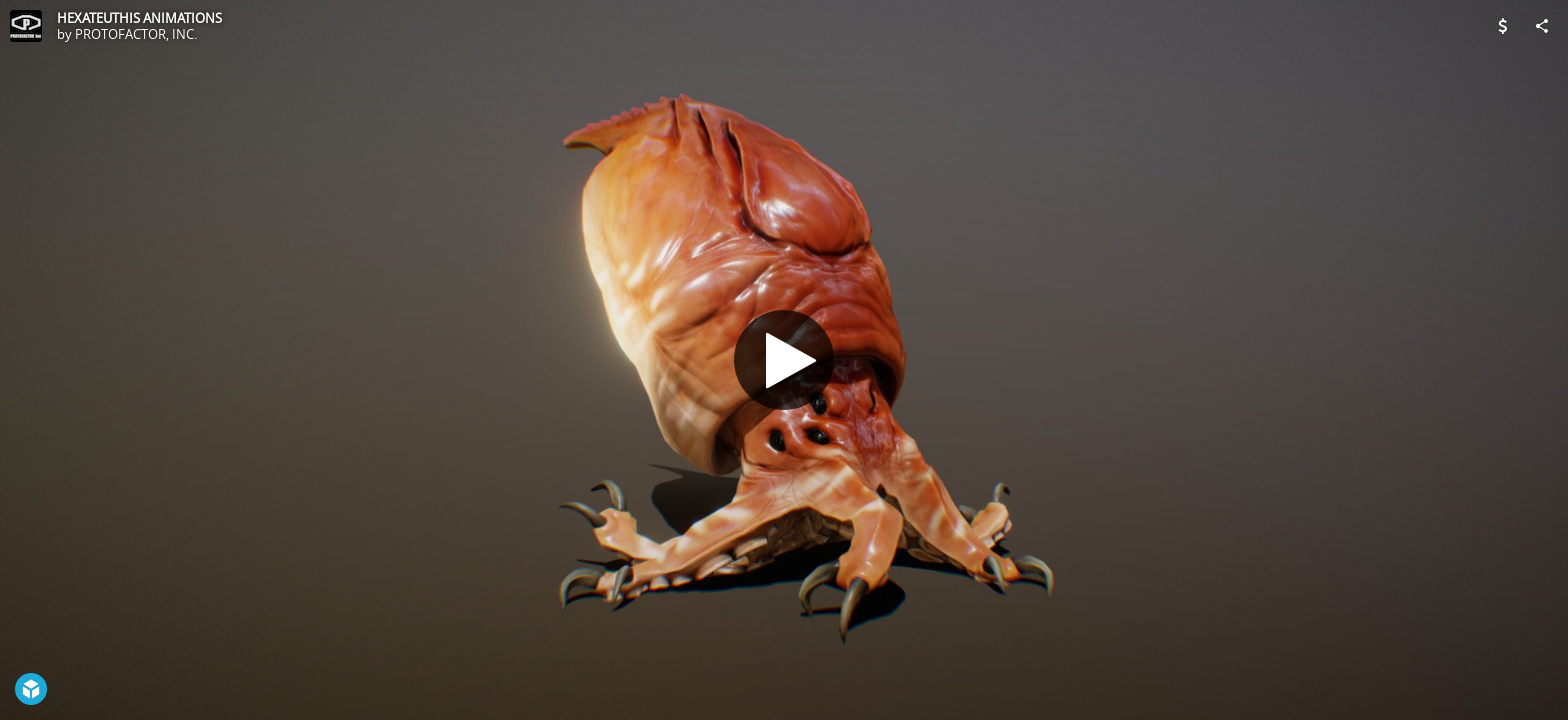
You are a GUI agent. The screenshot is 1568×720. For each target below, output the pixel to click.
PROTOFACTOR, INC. (136, 34)
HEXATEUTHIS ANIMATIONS (139, 18)
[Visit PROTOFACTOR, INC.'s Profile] (26, 26)
